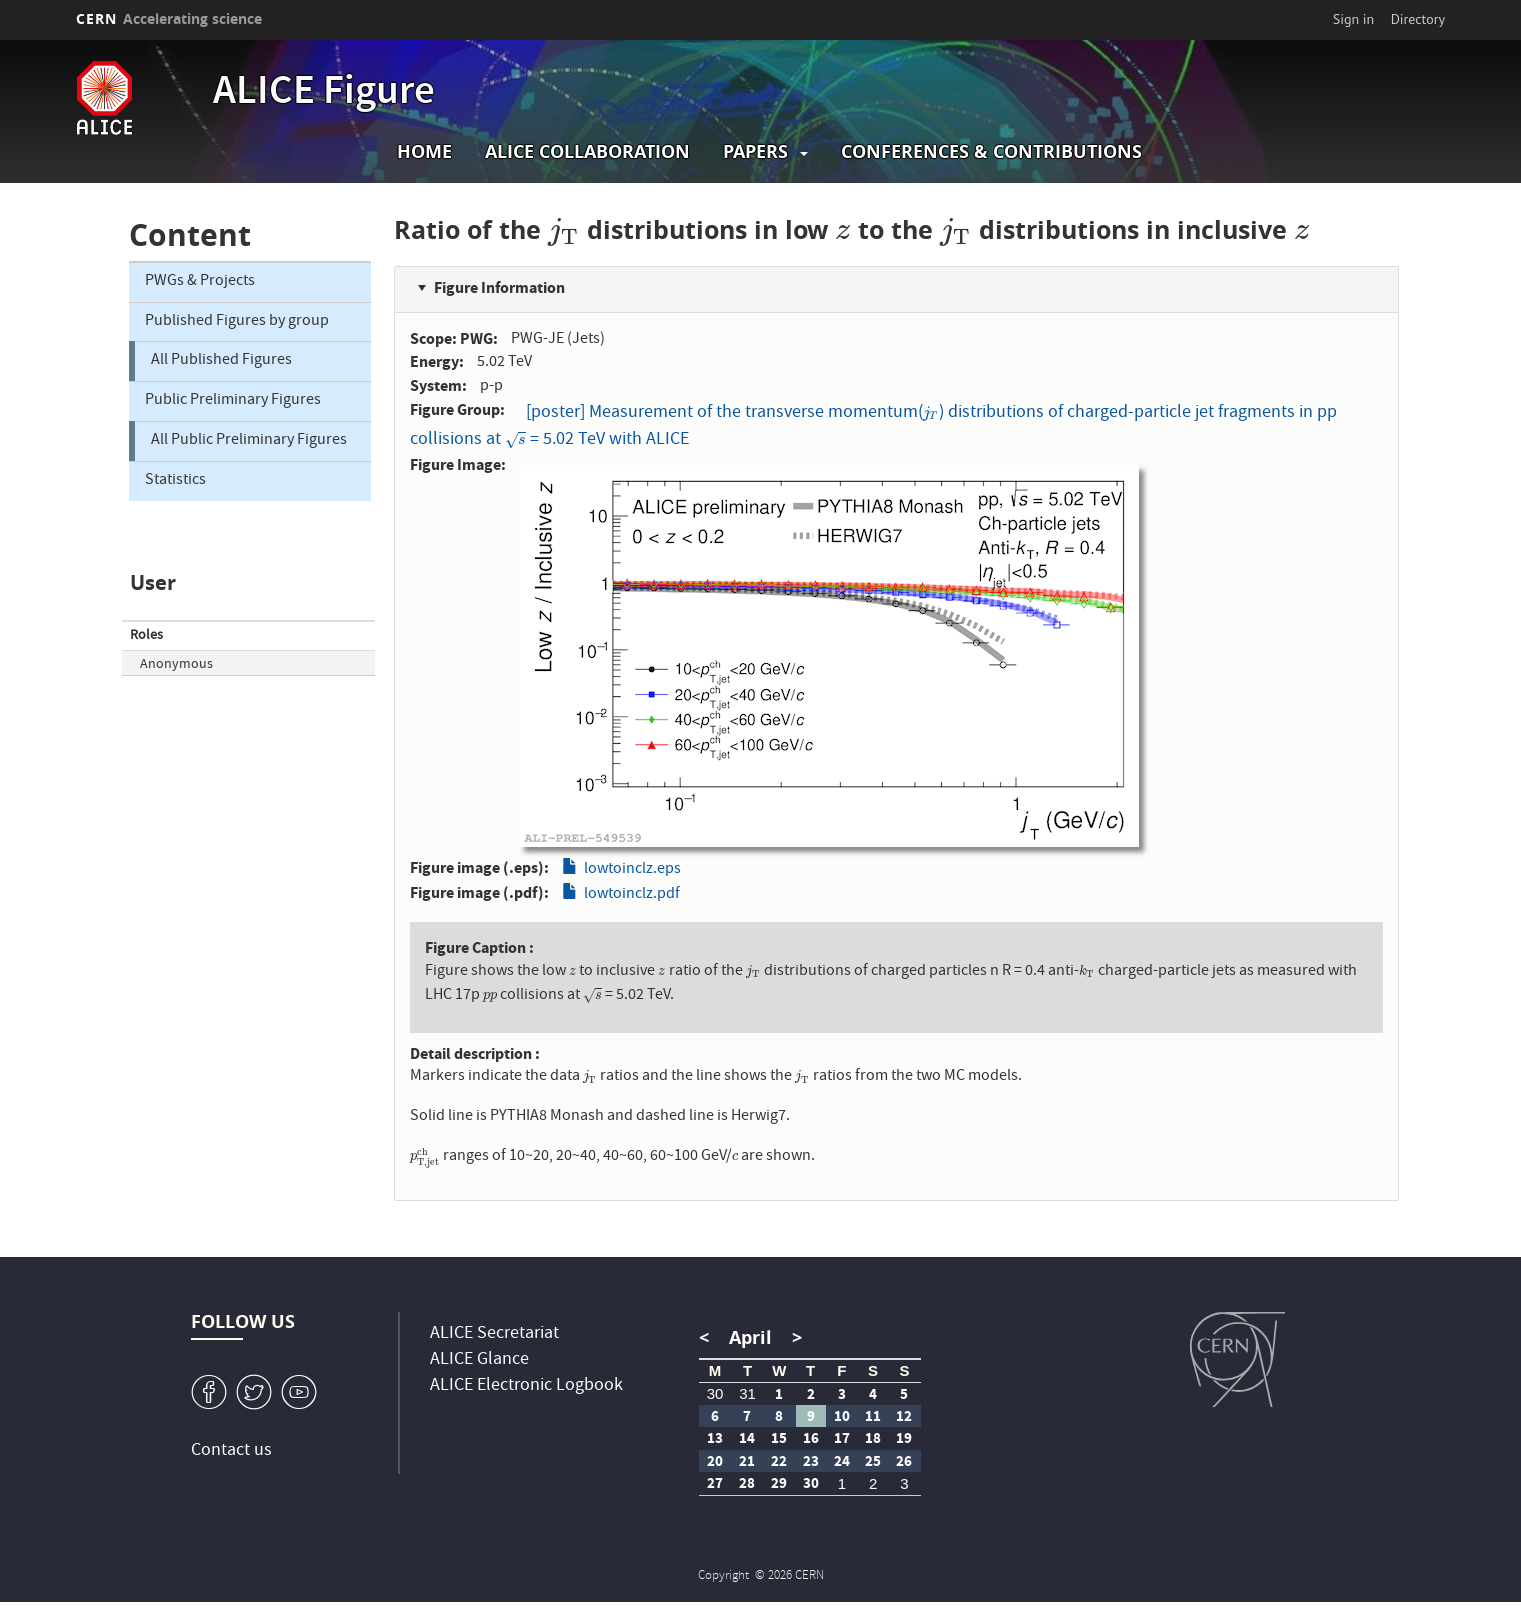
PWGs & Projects (200, 282)
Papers (755, 151)
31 (747, 1393)
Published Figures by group (237, 322)
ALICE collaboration (587, 151)
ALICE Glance (479, 1360)
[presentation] (564, 229)
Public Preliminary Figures (233, 401)
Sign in (1354, 19)
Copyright (725, 1576)
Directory (1418, 19)
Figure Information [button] (499, 287)
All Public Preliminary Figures (249, 441)
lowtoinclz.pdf (632, 895)
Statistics (175, 481)
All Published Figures (221, 361)
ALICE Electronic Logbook (526, 1386)
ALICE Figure (324, 94)
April (750, 1337)
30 (715, 1393)
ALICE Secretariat (494, 1334)
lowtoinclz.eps (632, 870)
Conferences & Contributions (991, 151)
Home (424, 151)
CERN (169, 18)
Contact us (231, 1451)
